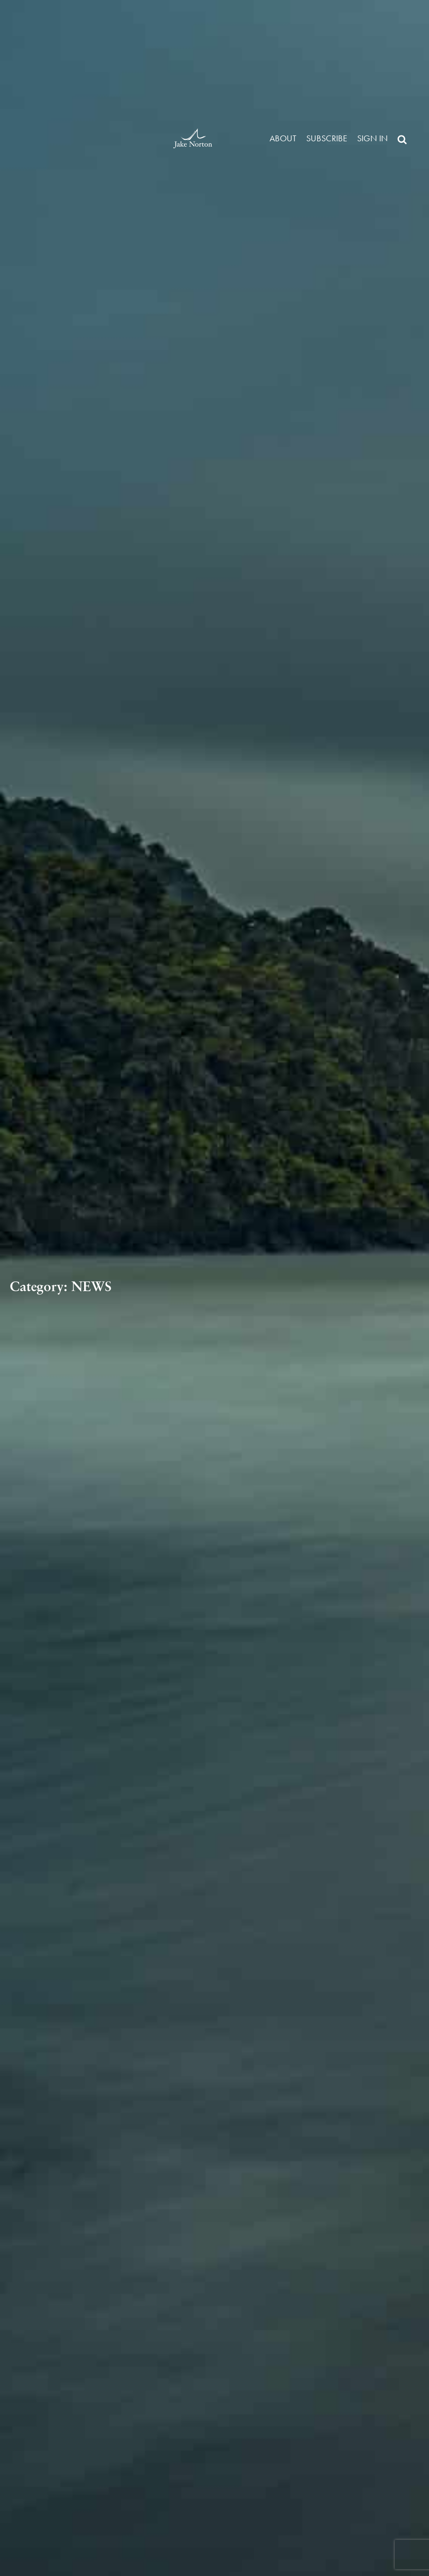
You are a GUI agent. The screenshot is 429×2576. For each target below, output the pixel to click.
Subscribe (326, 138)
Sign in (372, 138)
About (283, 138)
